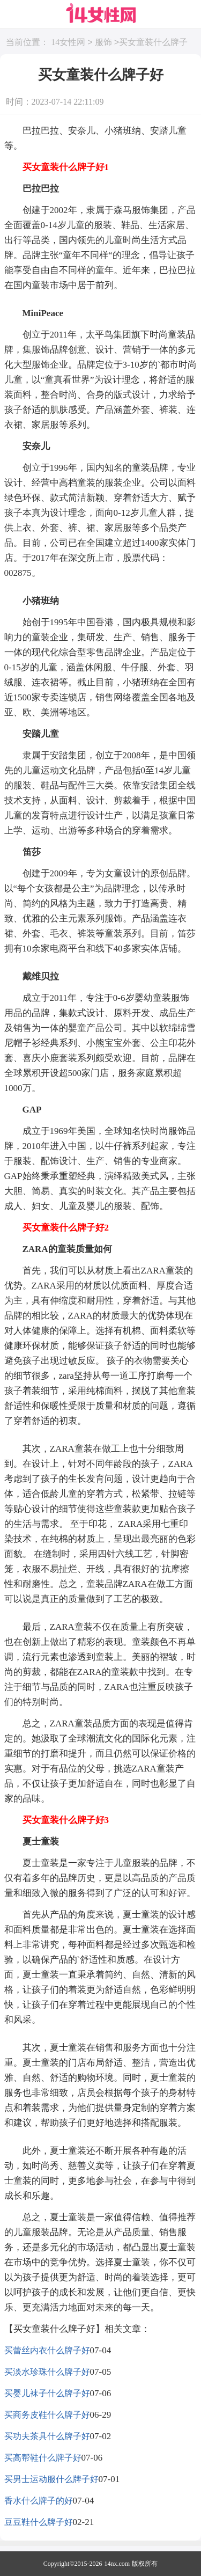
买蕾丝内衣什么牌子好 (47, 2350)
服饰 (103, 42)
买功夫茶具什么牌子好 (47, 2436)
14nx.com (117, 2563)
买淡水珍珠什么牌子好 (47, 2371)
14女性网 (68, 42)
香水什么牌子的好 (38, 2500)
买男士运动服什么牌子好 (51, 2479)
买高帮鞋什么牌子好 (42, 2457)
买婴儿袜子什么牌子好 (47, 2393)
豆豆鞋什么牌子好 (38, 2522)
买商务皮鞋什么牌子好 (47, 2414)
